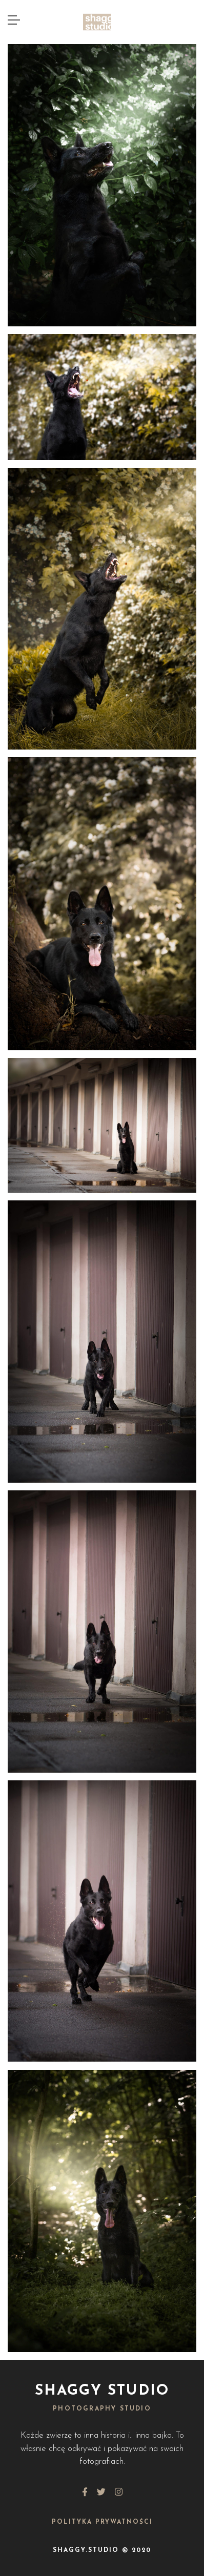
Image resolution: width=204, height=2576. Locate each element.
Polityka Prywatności (102, 2522)
